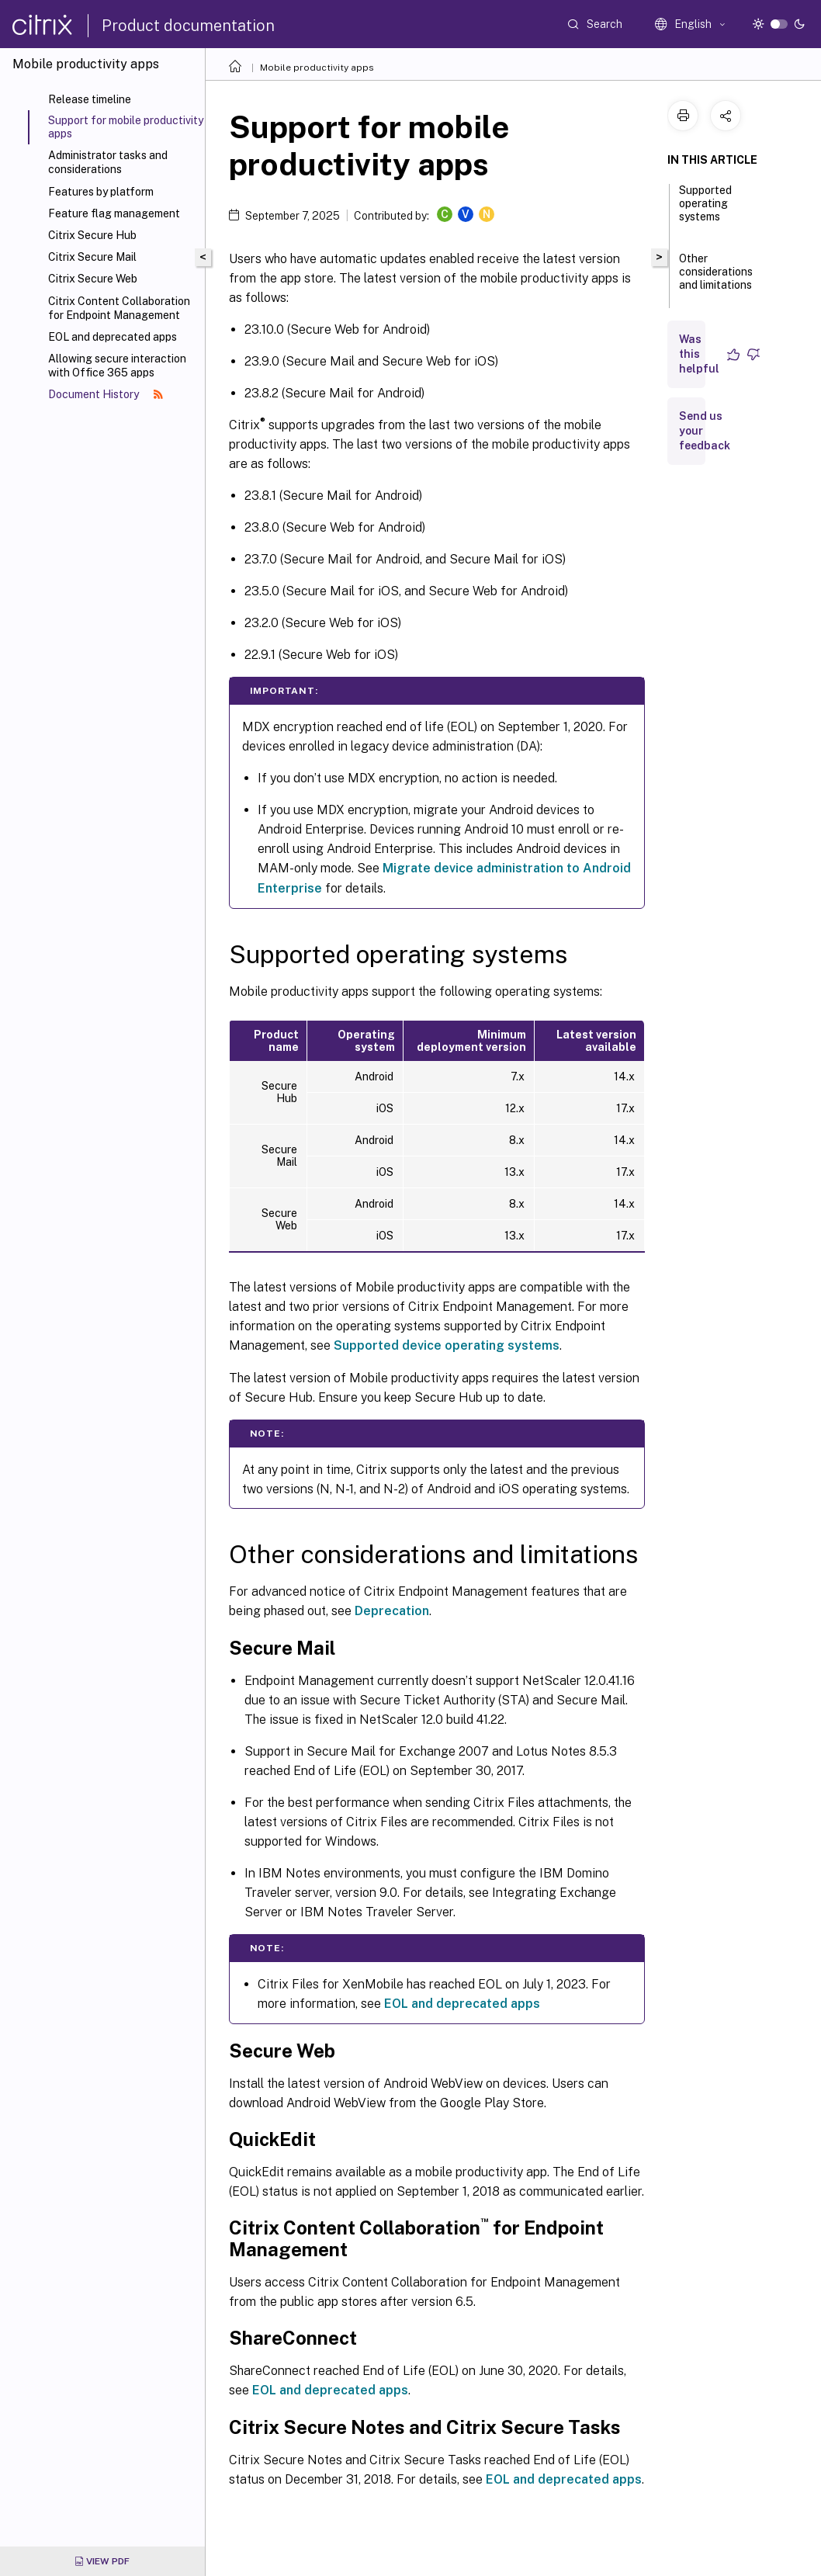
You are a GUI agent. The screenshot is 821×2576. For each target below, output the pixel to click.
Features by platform (101, 191)
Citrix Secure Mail (92, 257)
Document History (105, 394)
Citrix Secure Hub (92, 235)
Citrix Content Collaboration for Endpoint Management (119, 308)
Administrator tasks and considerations (108, 162)
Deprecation (392, 1610)
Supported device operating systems (446, 1345)
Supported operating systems (705, 210)
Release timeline (89, 99)
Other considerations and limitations (716, 278)
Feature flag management (114, 213)
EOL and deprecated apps (112, 337)
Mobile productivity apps (317, 67)
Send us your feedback (704, 431)
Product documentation (188, 25)
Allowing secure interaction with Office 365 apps (117, 365)
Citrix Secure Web (92, 278)
